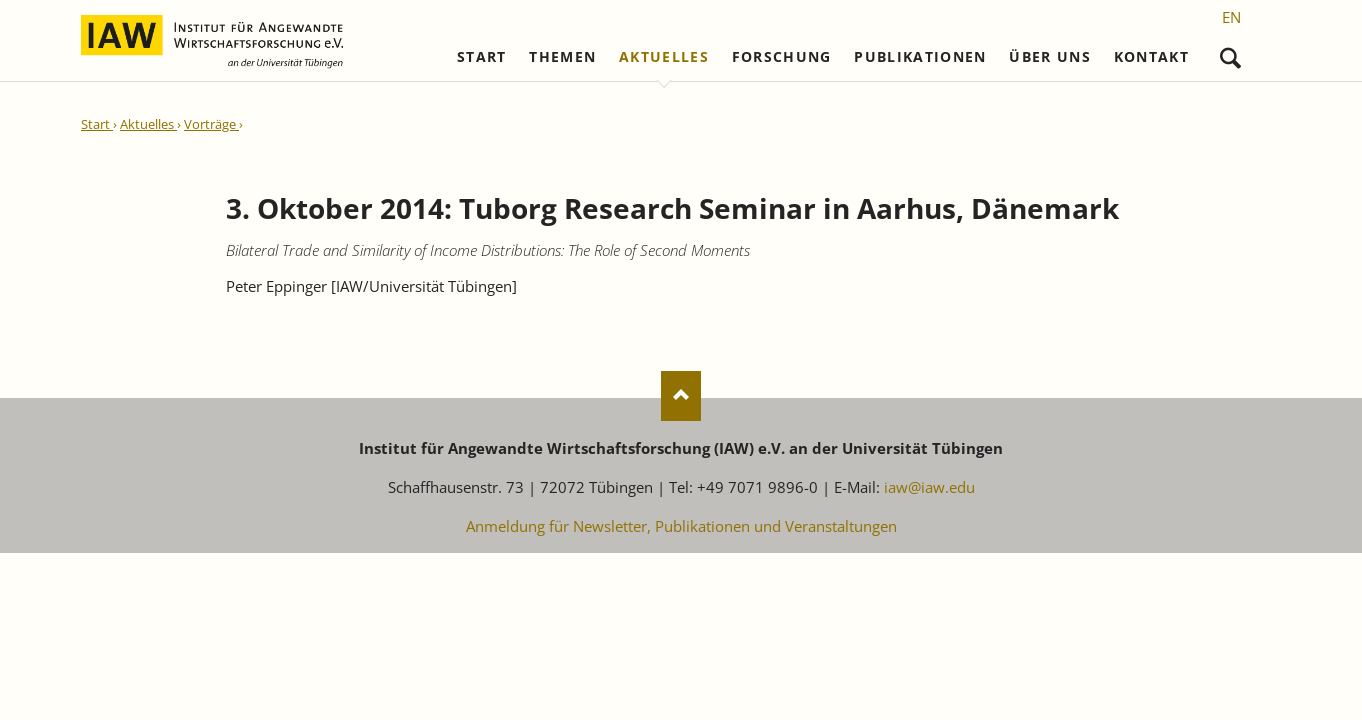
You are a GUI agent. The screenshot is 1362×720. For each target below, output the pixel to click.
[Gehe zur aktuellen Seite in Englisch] (1231, 17)
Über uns (1050, 57)
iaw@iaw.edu (929, 487)
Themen (562, 57)
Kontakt (1151, 57)
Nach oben (681, 396)
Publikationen (920, 57)
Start (482, 57)
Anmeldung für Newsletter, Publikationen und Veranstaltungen (681, 526)
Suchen (1230, 53)
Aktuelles (664, 57)
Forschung (782, 57)
